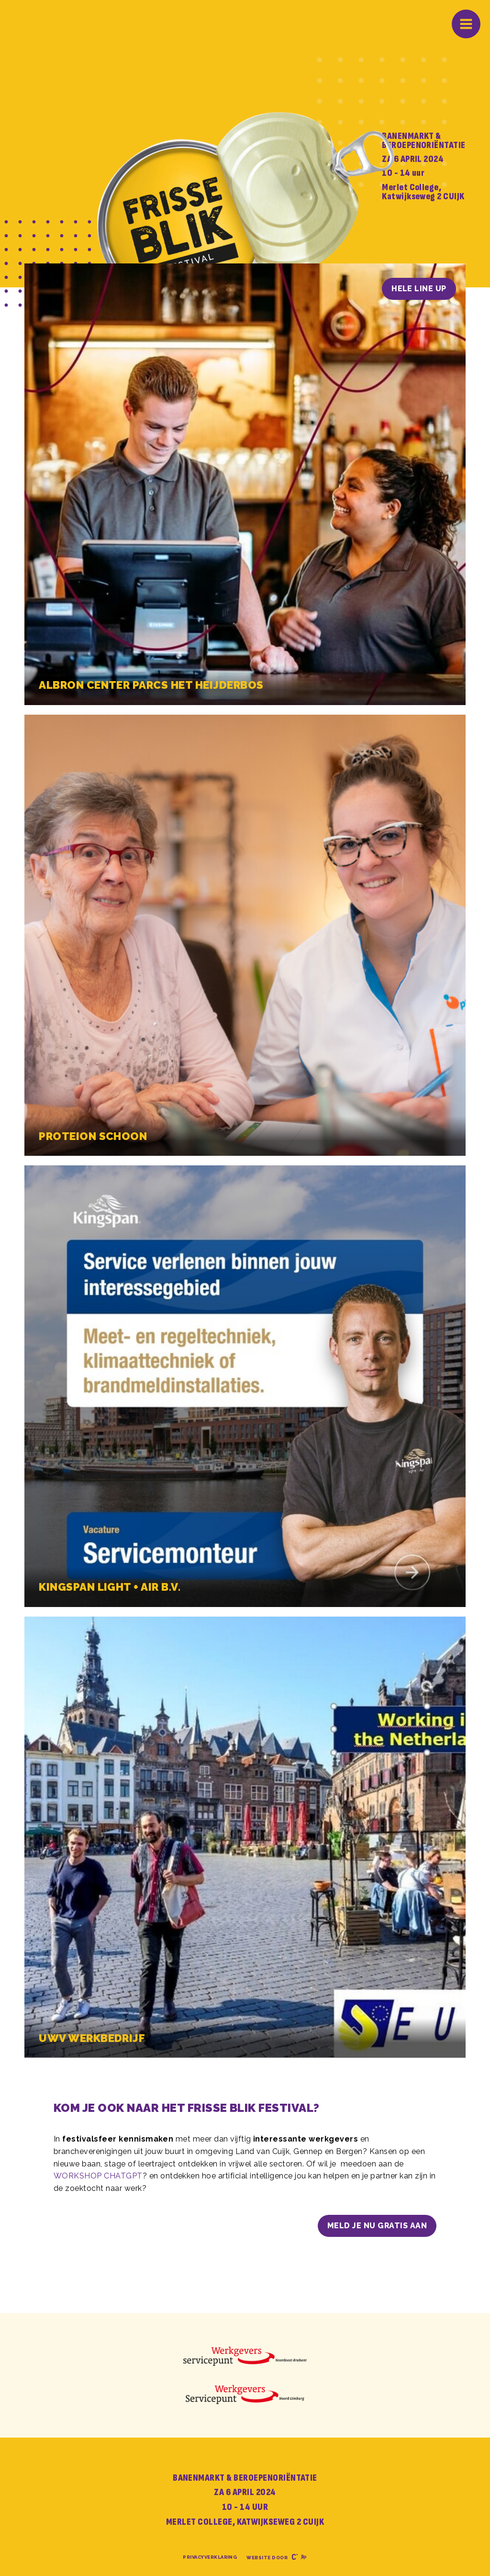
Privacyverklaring (210, 2557)
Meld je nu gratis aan (377, 2225)
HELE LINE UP (418, 288)
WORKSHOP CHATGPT (98, 2175)
